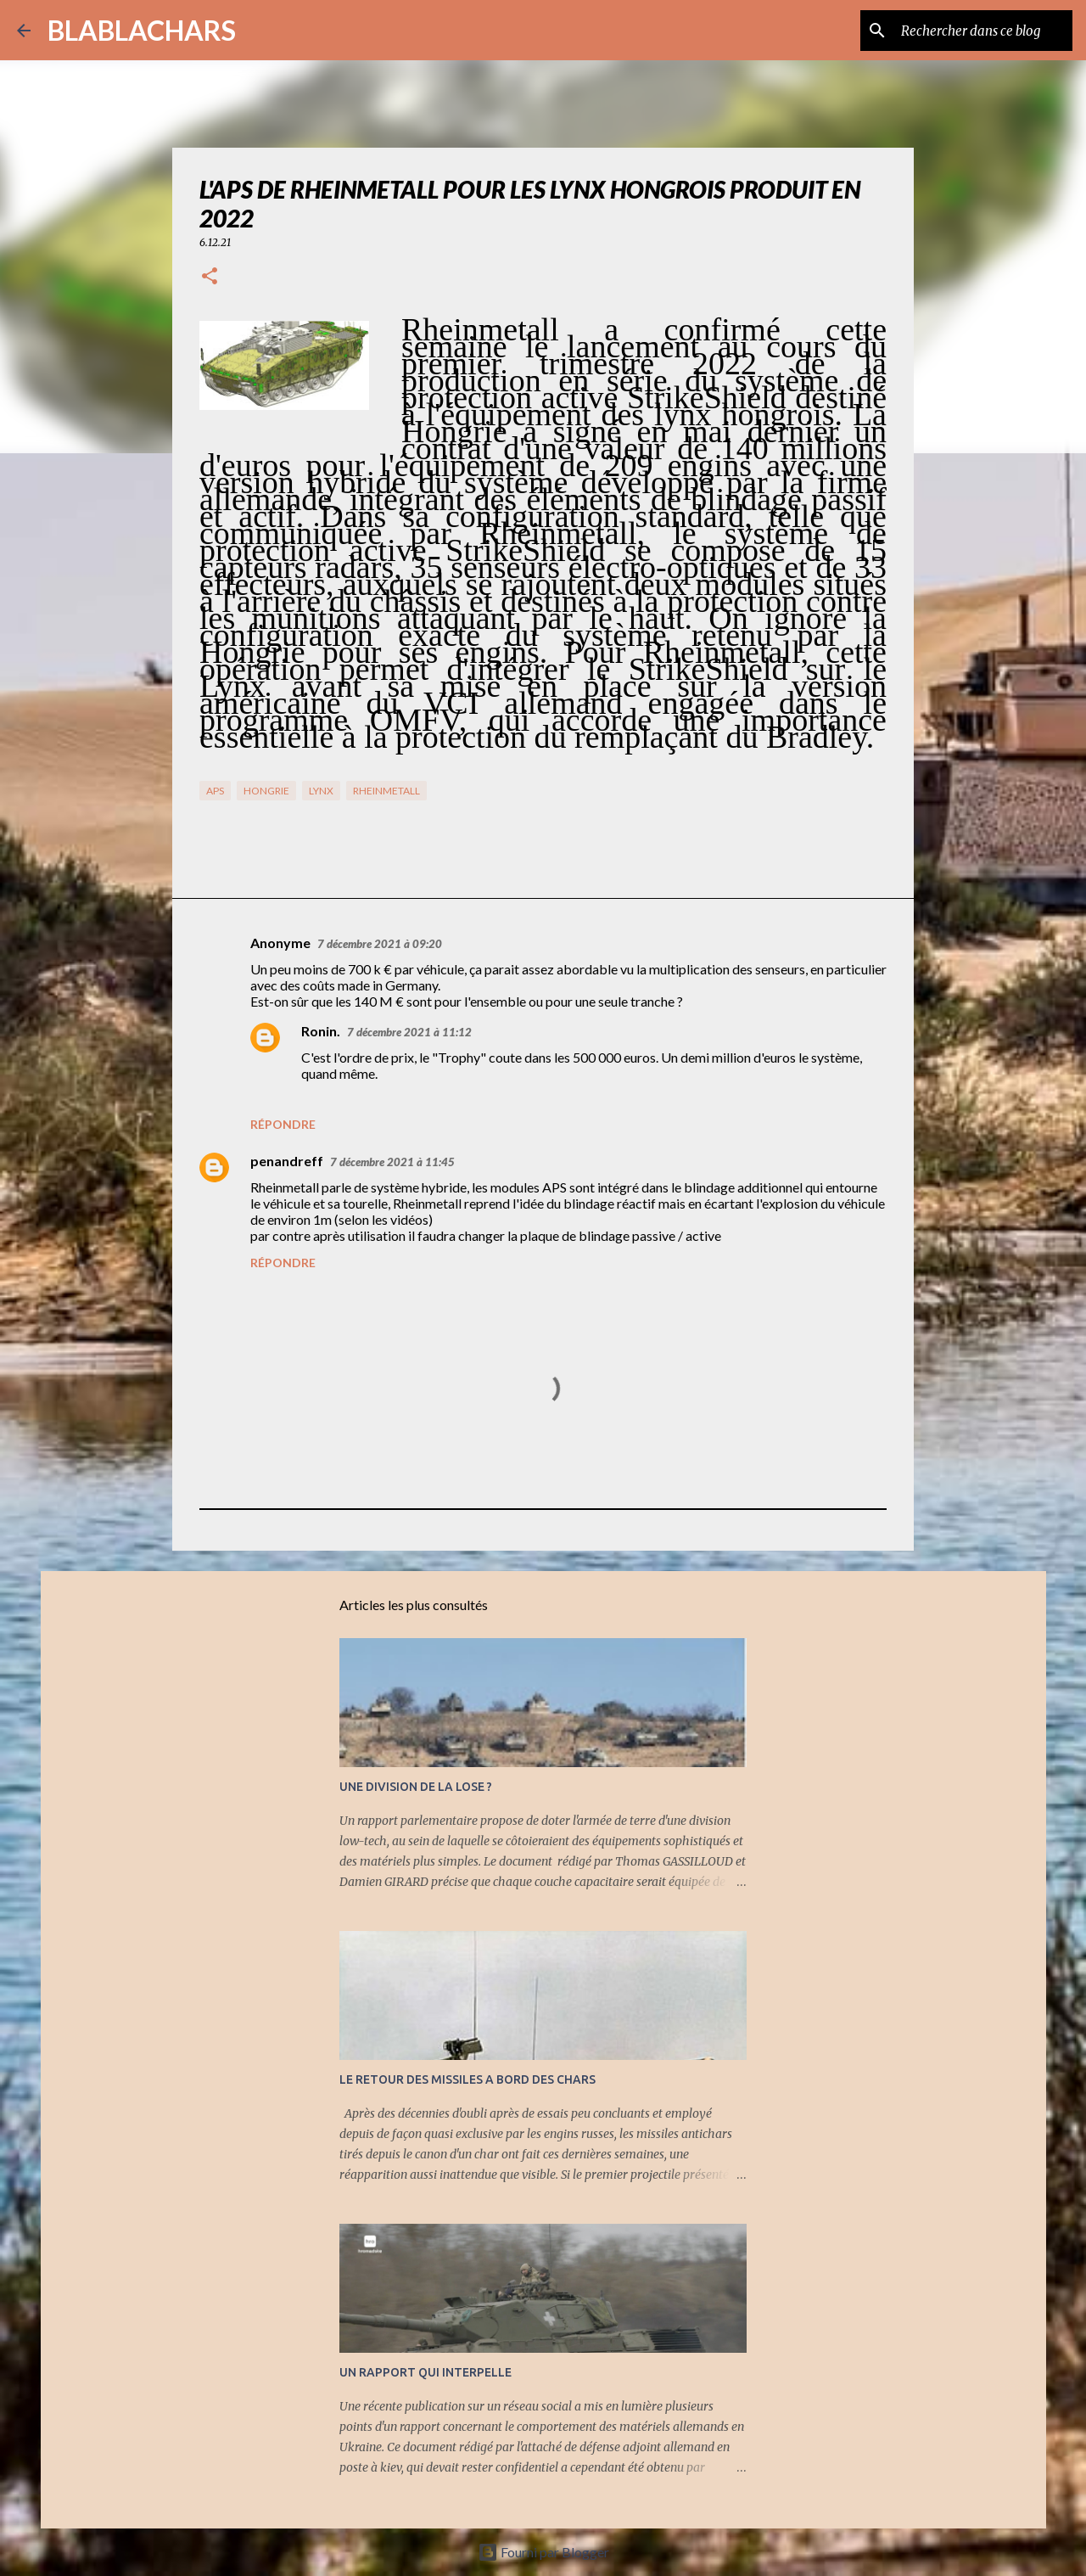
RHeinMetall (386, 790)
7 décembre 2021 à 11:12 (409, 1032)
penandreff (286, 1161)
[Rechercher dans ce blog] (983, 30)
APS (215, 790)
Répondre (283, 1124)
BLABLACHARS (142, 30)
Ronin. (320, 1031)
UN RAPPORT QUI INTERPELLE (425, 2372)
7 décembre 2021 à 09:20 (379, 944)
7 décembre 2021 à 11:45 (392, 1162)
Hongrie (266, 790)
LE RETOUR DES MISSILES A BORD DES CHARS (467, 2079)
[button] (209, 277)
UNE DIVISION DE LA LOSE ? (415, 1786)
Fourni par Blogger (543, 2552)
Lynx (321, 790)
